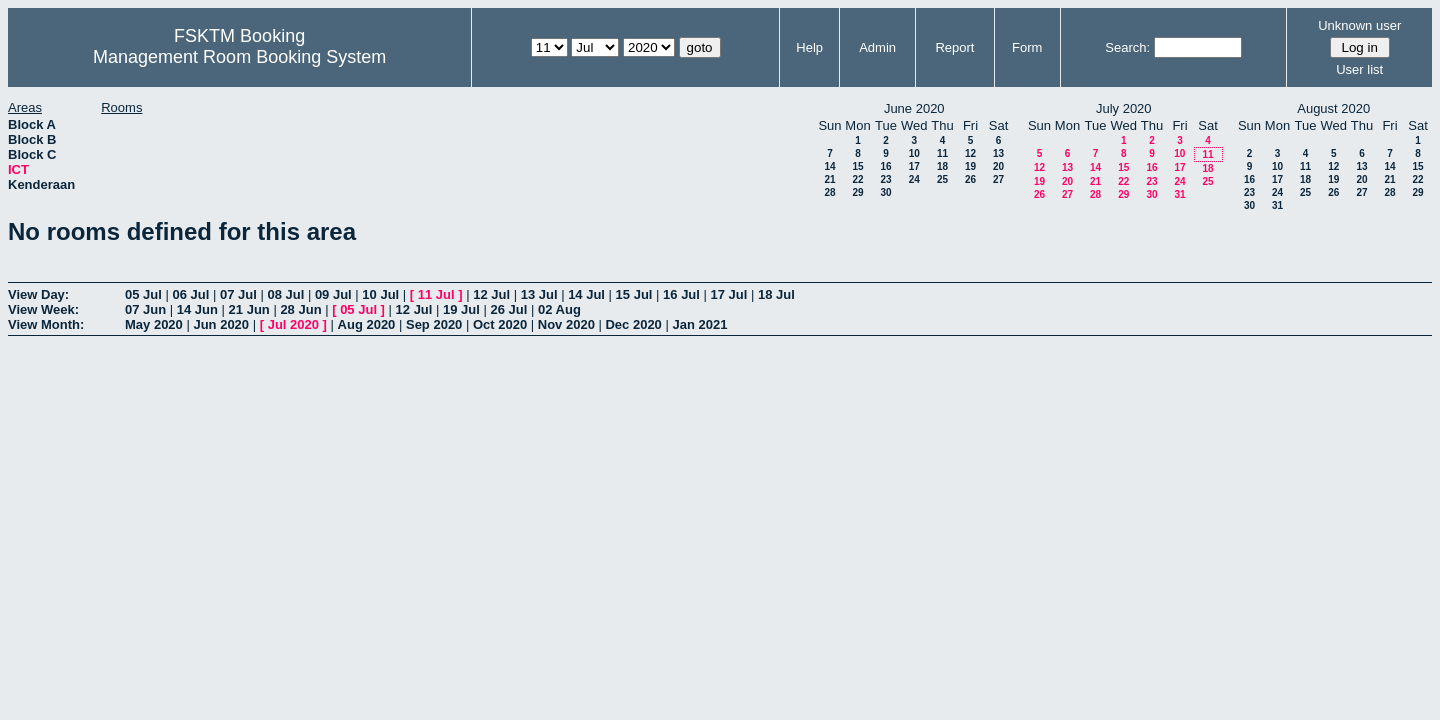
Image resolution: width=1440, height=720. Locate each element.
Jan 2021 (699, 324)
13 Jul (539, 294)
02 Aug (559, 309)
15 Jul (634, 294)
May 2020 (154, 324)
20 (998, 166)
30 (885, 192)
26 (970, 179)
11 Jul (436, 294)
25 (942, 179)
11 (942, 153)
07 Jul (238, 294)
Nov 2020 (566, 324)
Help (809, 47)
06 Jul (190, 294)
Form (1027, 47)
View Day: (38, 294)
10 (914, 153)
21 (829, 179)
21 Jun (249, 309)
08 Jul (285, 294)
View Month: (46, 324)
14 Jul (586, 294)
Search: (1127, 47)
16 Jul (681, 294)
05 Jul (143, 294)
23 (885, 179)
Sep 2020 (434, 324)
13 (998, 153)
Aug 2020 (367, 324)
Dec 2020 (633, 324)
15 (857, 166)
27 (998, 179)
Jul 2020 (293, 324)
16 (885, 166)
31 (1179, 194)
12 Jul (491, 294)
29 (857, 192)
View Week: (43, 309)
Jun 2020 (221, 324)
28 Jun (300, 309)
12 (970, 153)
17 (914, 166)
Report (954, 47)
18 (942, 166)
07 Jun (145, 309)
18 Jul (776, 294)
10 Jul (380, 294)
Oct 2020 (500, 324)
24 (914, 179)
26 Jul (509, 309)
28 (829, 192)
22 (857, 179)
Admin (877, 47)
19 (970, 166)
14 (829, 166)
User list (1359, 69)
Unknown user (1359, 25)
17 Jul (729, 294)
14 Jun (197, 309)
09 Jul (333, 294)
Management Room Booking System (239, 57)
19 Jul (461, 309)
